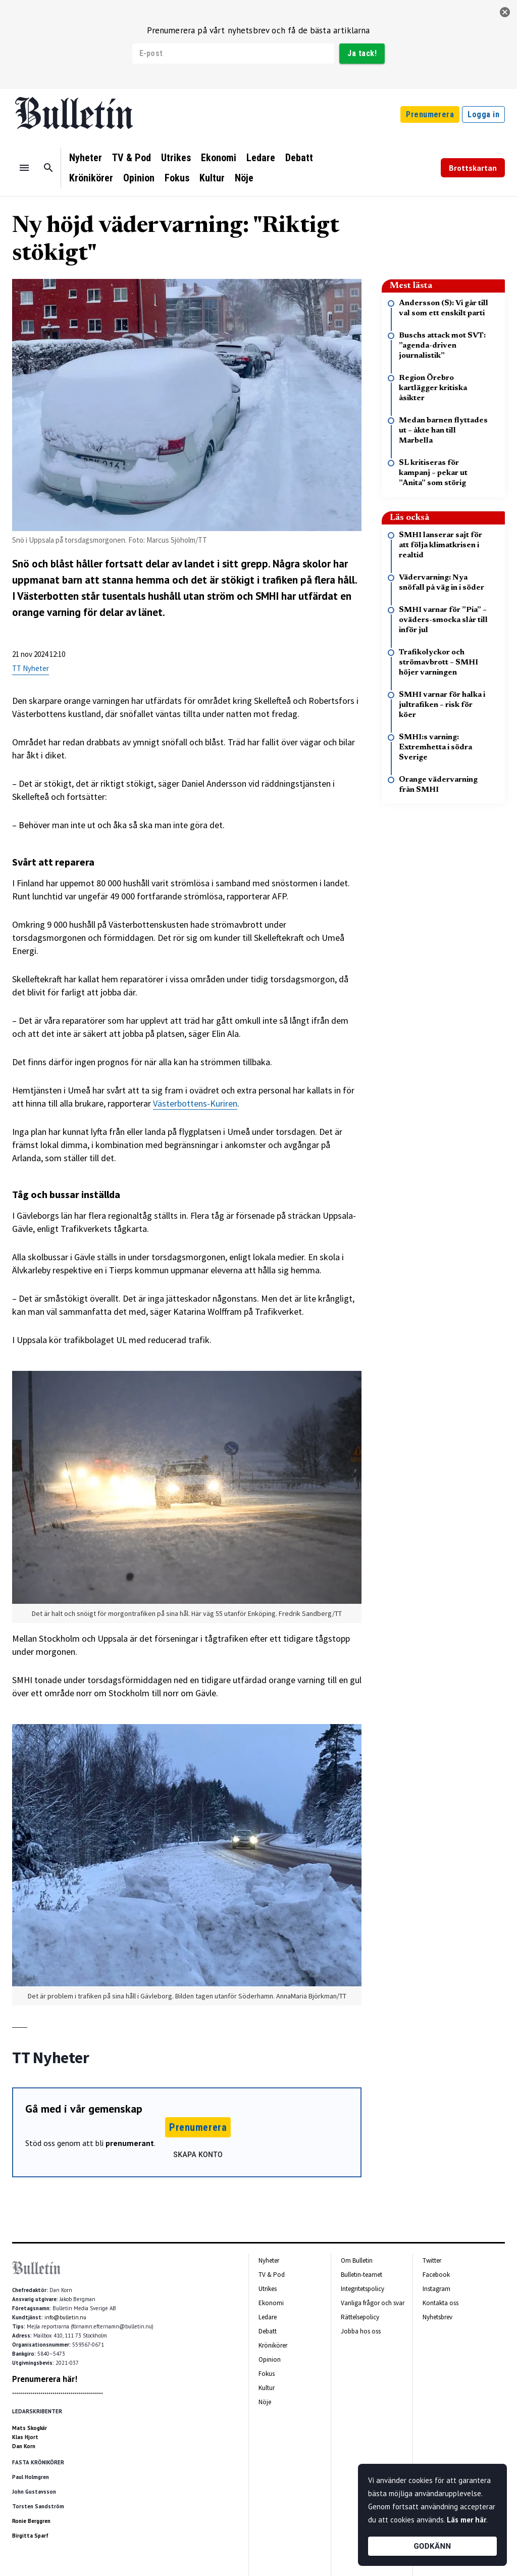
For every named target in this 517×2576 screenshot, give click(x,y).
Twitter (432, 2260)
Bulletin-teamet (361, 2274)
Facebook (436, 2274)
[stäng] (505, 12)
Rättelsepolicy (360, 2317)
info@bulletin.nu (65, 2317)
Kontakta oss (440, 2303)
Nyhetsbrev (437, 2317)
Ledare (260, 158)
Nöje (244, 178)
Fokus (177, 178)
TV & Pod (131, 158)
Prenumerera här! (44, 2378)
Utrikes (176, 158)
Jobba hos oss (361, 2331)
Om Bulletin (357, 2260)
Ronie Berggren (31, 2520)
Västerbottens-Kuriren (195, 1103)
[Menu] (24, 168)
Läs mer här (466, 2519)
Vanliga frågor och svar (372, 2303)
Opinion (138, 178)
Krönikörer (91, 178)
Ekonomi (218, 158)
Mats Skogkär (29, 2427)
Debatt (299, 158)
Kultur (212, 178)
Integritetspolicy (362, 2288)
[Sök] (48, 168)
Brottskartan (473, 168)
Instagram (436, 2288)
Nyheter (85, 158)
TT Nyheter (30, 668)
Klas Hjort (25, 2437)
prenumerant (130, 2143)
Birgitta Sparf (30, 2535)
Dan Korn (23, 2446)
